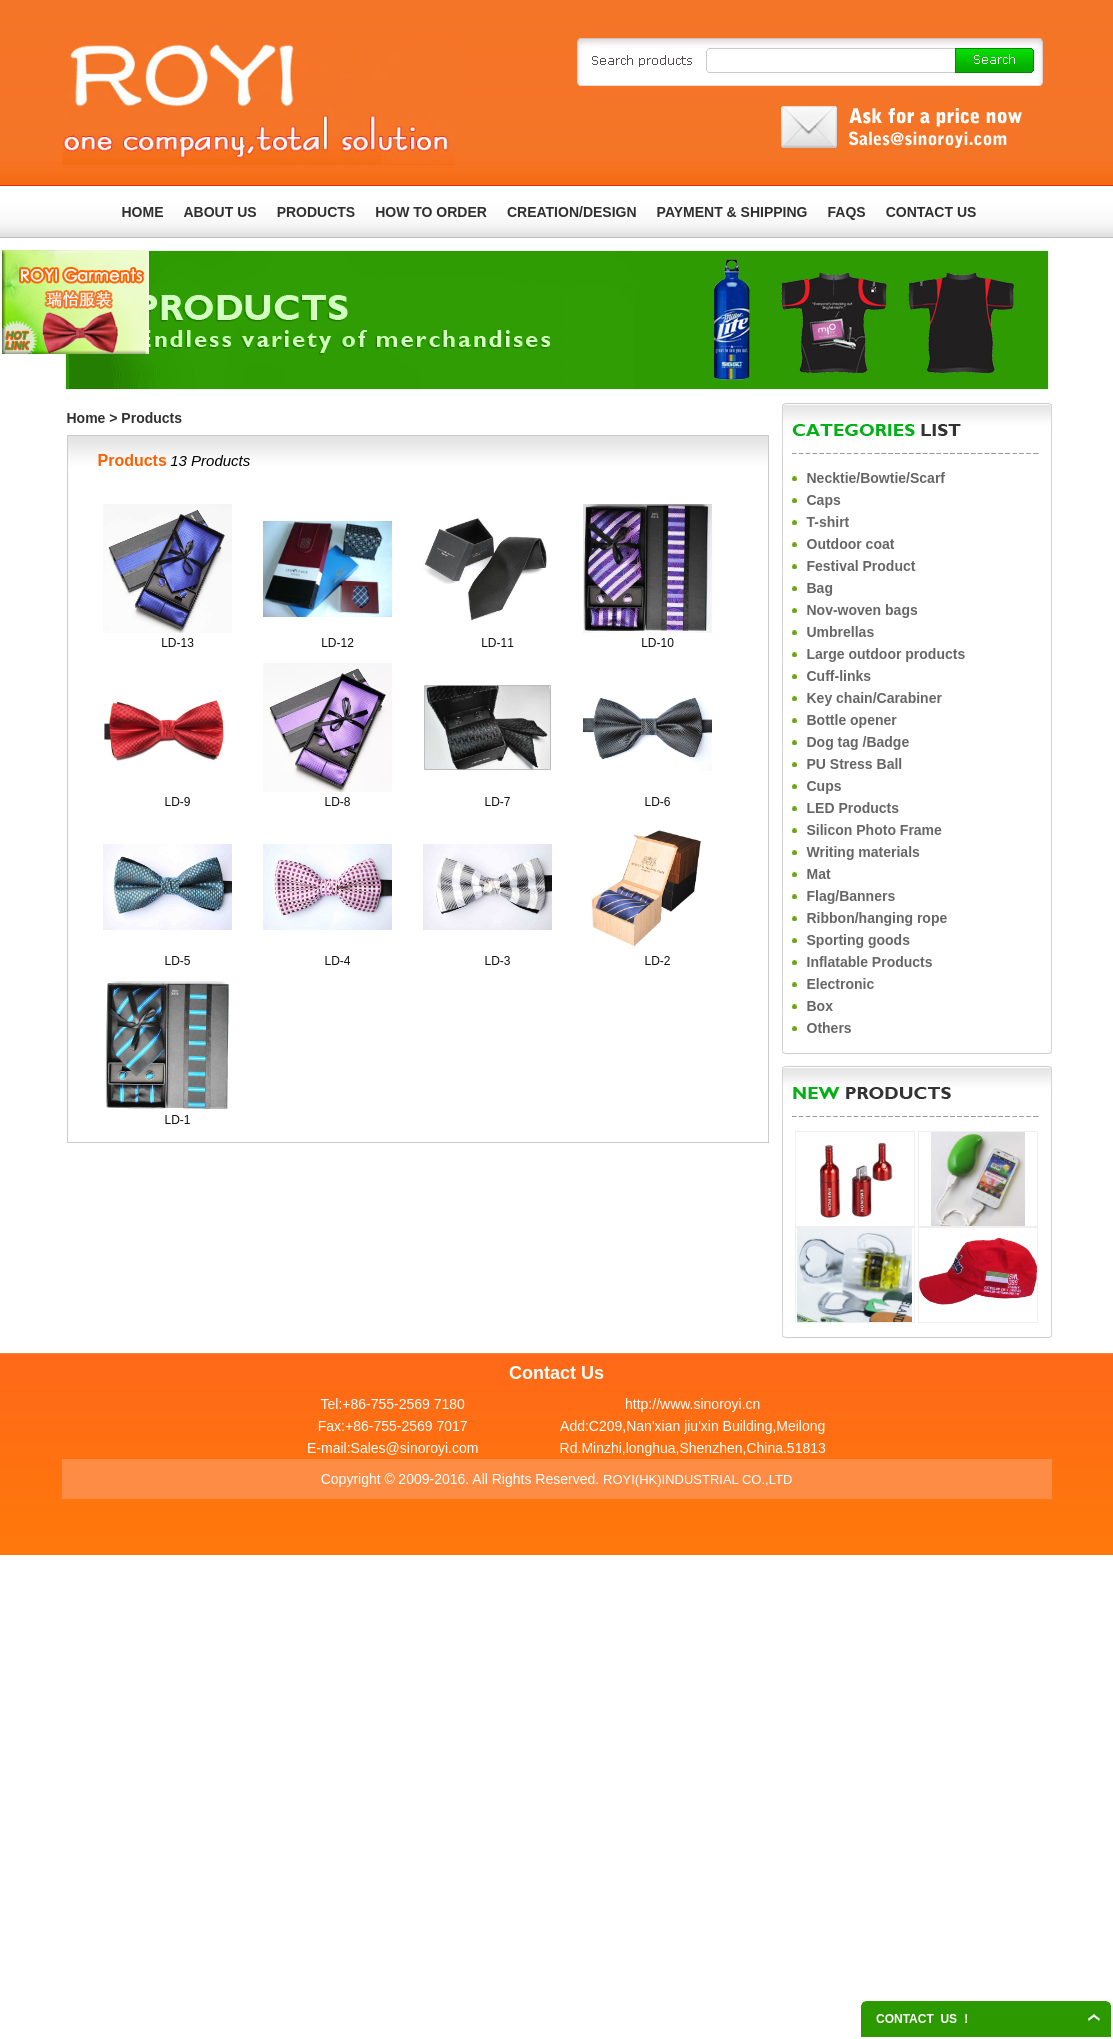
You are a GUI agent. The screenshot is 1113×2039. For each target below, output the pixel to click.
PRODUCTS (316, 212)
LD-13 (177, 643)
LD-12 (337, 643)
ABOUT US (220, 212)
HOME (143, 212)
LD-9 (177, 802)
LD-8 (337, 802)
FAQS (847, 212)
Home (86, 418)
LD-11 (497, 643)
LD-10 (657, 643)
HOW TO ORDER (431, 212)
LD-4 (337, 961)
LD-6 (657, 802)
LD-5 (177, 961)
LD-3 (497, 961)
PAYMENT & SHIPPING (732, 212)
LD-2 (657, 961)
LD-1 (177, 1120)
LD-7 (497, 802)
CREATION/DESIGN (572, 212)
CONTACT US (931, 212)
